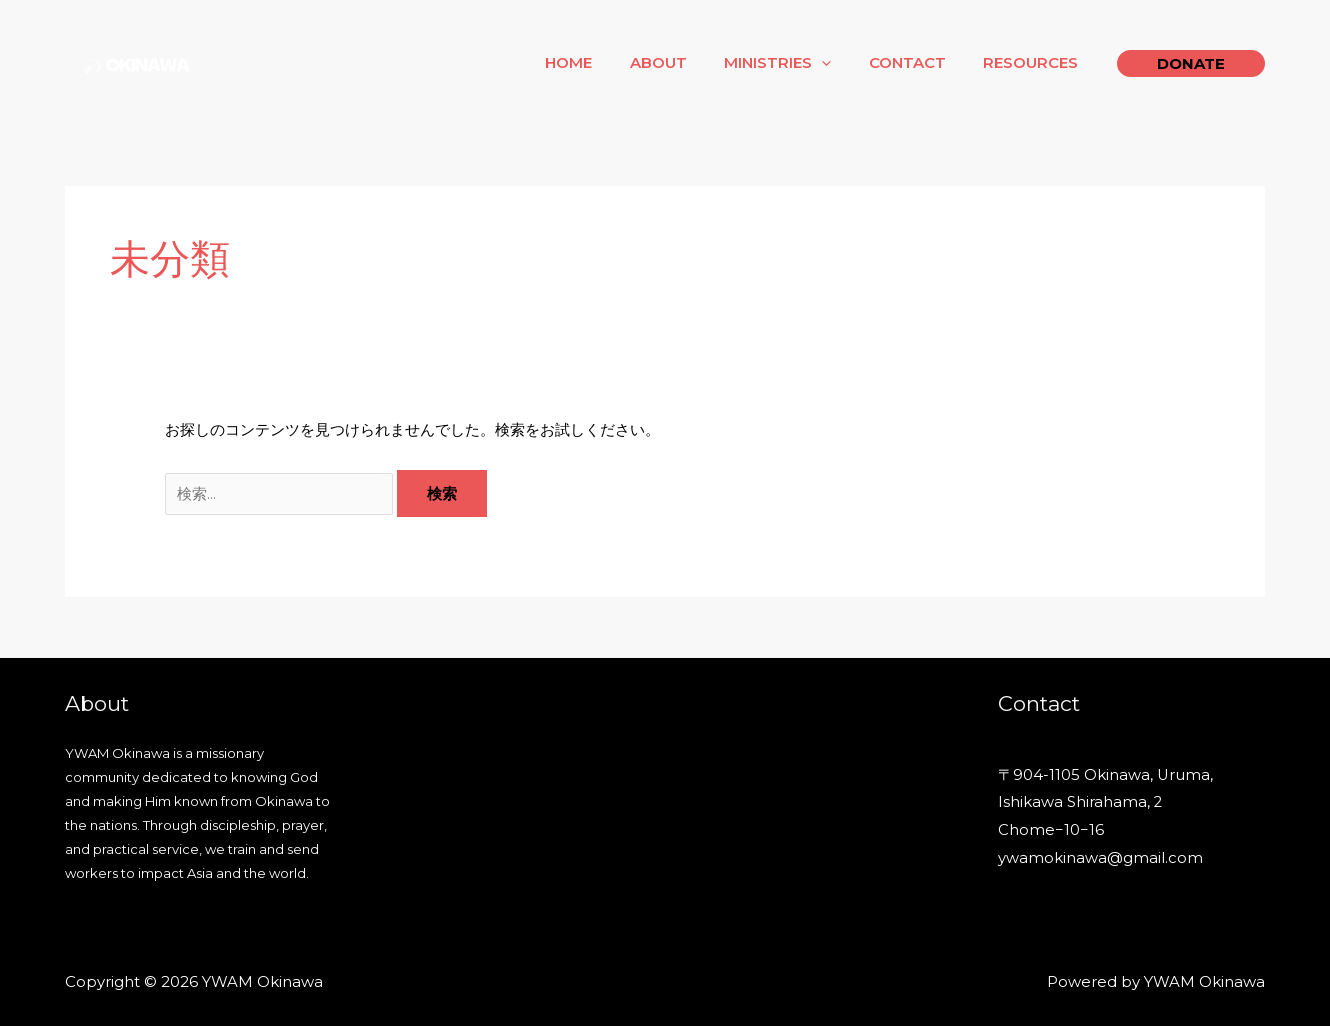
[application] (840, 63)
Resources (1034, 62)
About (684, 62)
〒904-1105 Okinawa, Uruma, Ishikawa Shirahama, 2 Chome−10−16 (1106, 803)
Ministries (796, 63)
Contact (918, 62)
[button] (1191, 63)
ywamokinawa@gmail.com (1100, 858)
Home (602, 62)
